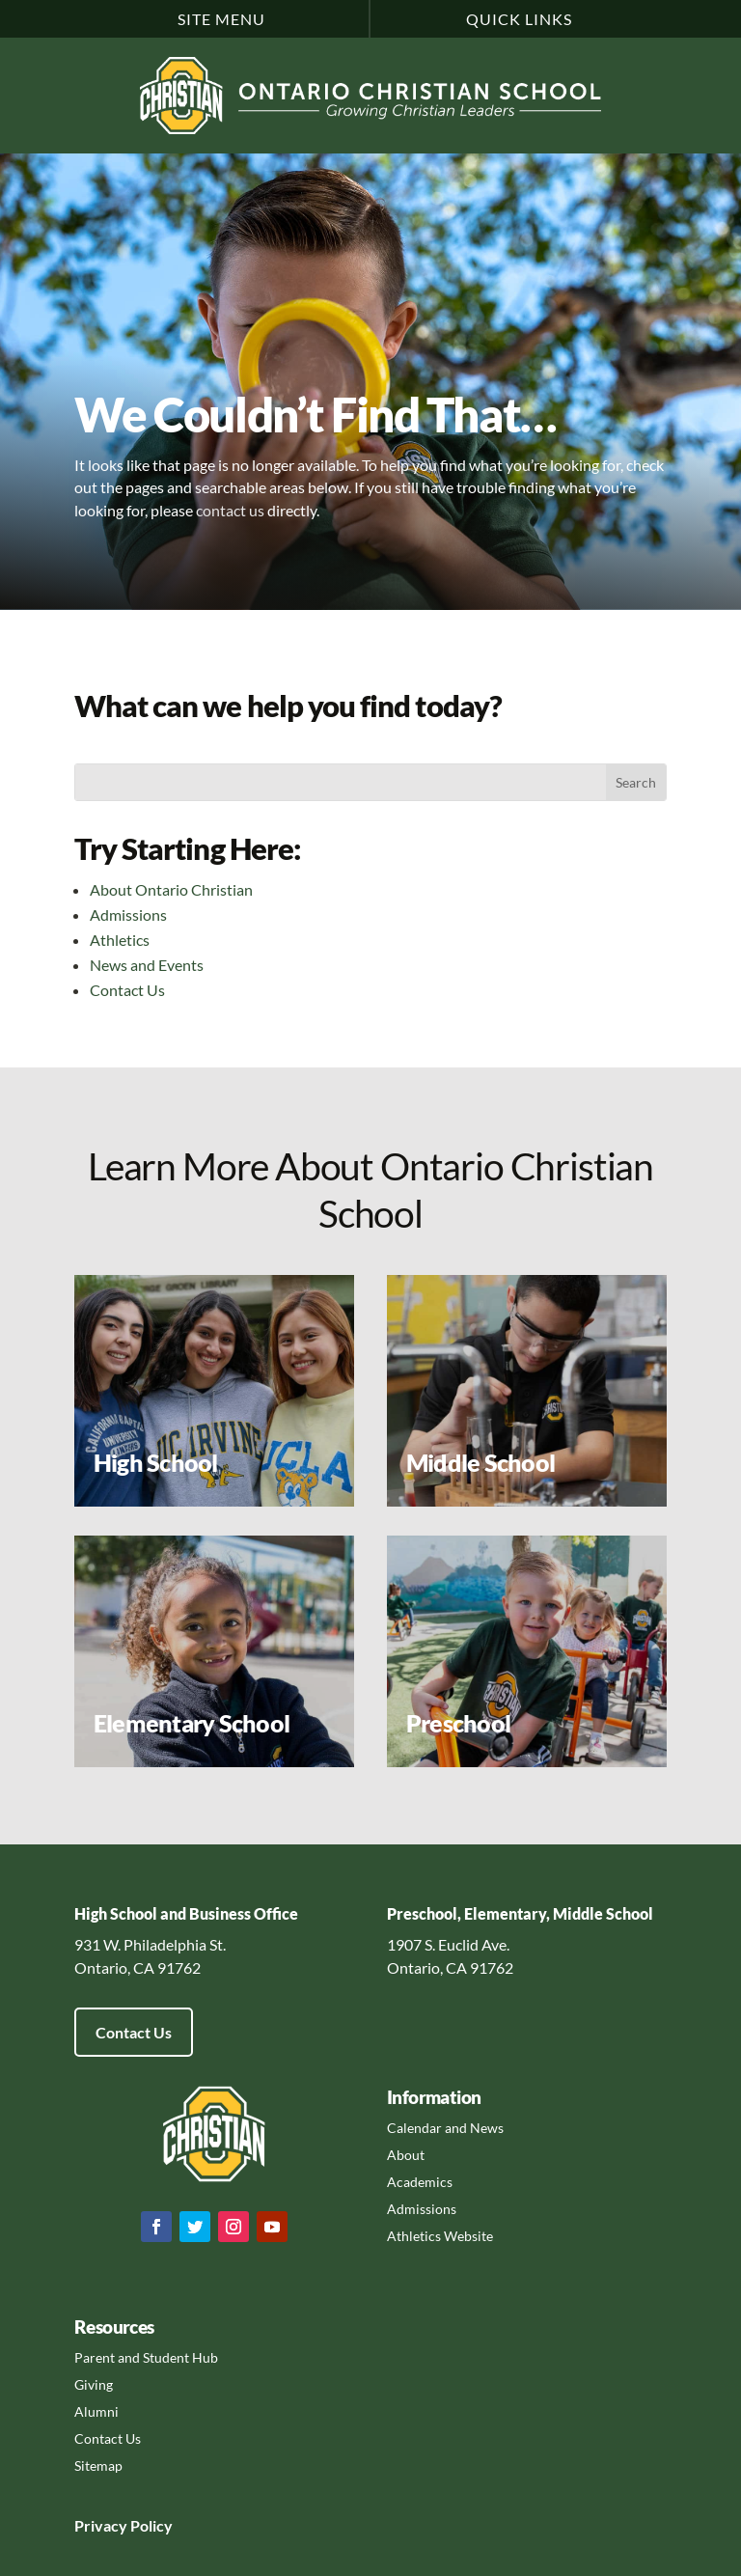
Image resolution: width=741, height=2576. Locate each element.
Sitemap (98, 2465)
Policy (150, 2525)
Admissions (128, 914)
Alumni (96, 2411)
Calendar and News (445, 2127)
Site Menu (221, 19)
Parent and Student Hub (146, 2357)
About (406, 2155)
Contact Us (127, 990)
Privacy (100, 2525)
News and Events (147, 965)
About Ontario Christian (171, 889)
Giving (93, 2384)
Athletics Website (440, 2236)
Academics (420, 2182)
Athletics (120, 939)
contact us (230, 510)
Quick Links (519, 19)
